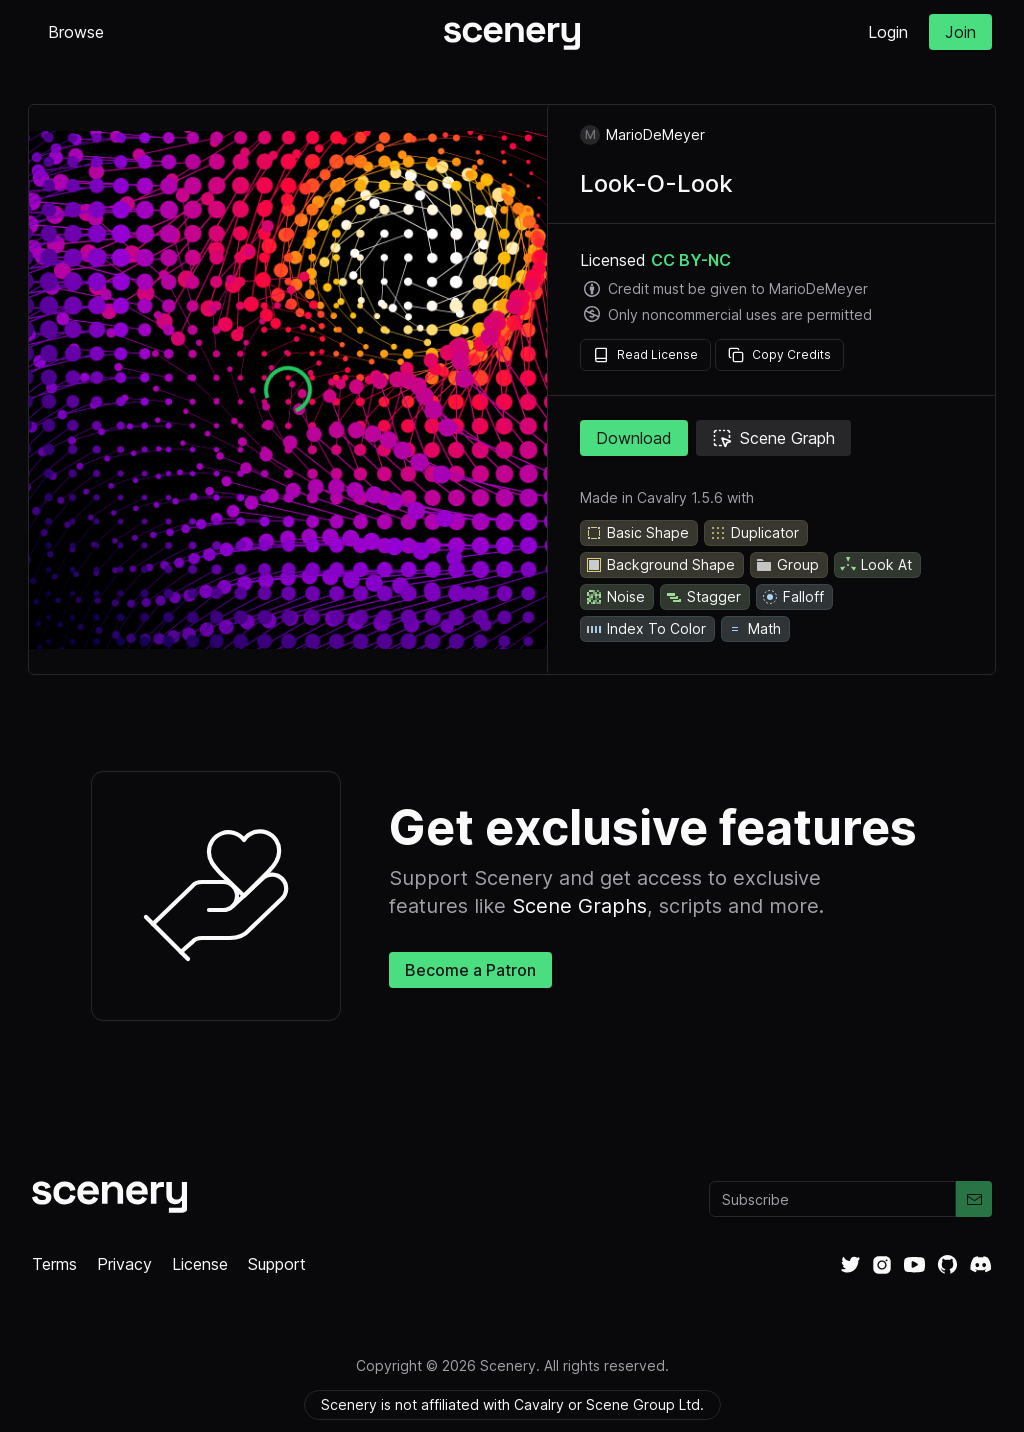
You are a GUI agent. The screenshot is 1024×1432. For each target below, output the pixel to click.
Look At (875, 565)
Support (277, 1264)
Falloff (792, 597)
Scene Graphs (579, 906)
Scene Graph (773, 438)
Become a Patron (470, 970)
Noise (615, 597)
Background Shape (660, 565)
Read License (645, 355)
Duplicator (754, 533)
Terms (54, 1264)
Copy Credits (779, 355)
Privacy (124, 1264)
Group (787, 565)
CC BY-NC (691, 260)
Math (753, 629)
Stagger (703, 597)
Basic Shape (637, 533)
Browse (76, 32)
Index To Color (645, 629)
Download (634, 438)
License (200, 1264)
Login (888, 32)
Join (960, 32)
